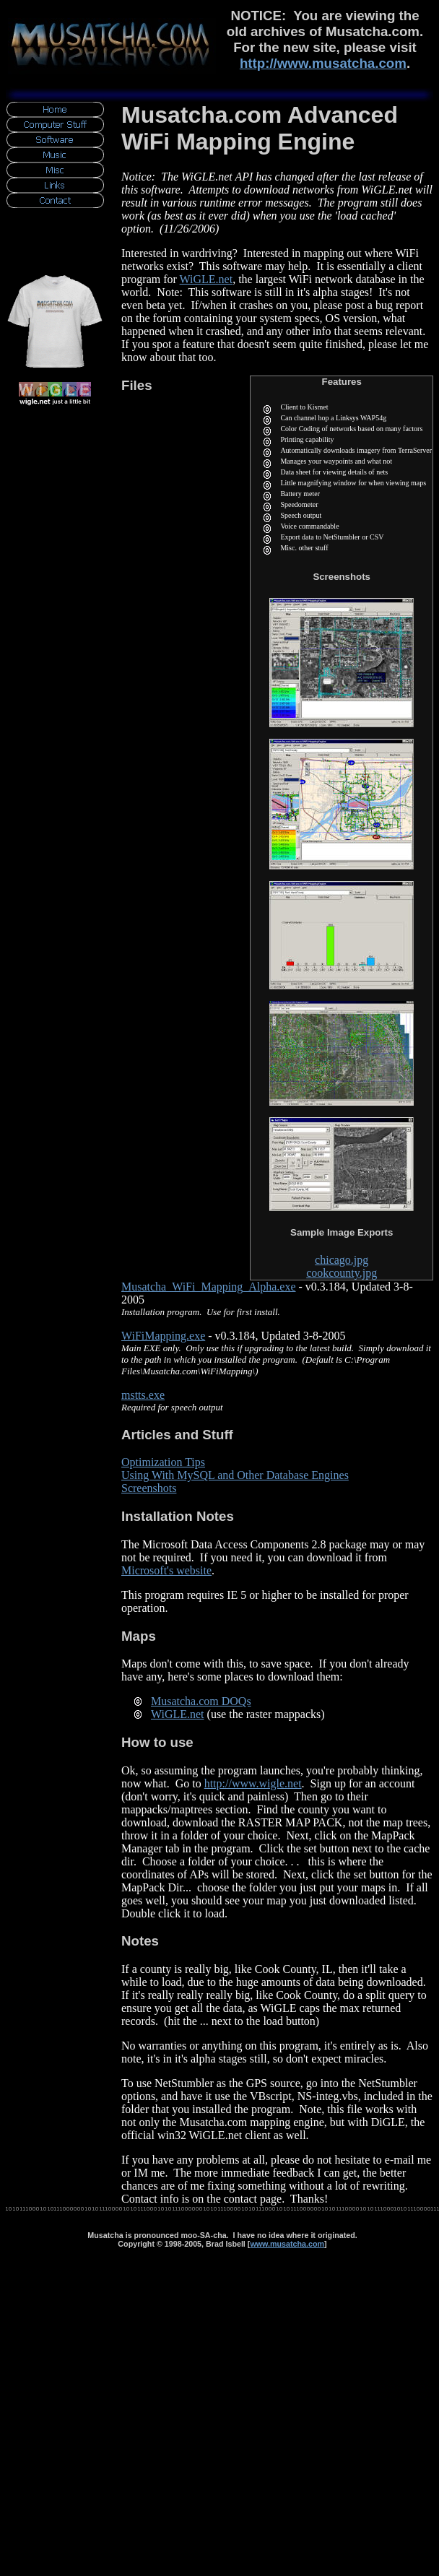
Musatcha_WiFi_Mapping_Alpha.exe (208, 1286)
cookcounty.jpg (341, 1273)
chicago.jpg (341, 1260)
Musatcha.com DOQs (201, 1701)
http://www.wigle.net (253, 1783)
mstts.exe (143, 1395)
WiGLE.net (206, 279)
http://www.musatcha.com (323, 63)
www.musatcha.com (287, 2243)
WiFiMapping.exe (163, 1336)
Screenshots (148, 1488)
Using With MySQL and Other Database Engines (235, 1475)
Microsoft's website (166, 1570)
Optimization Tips (163, 1462)
